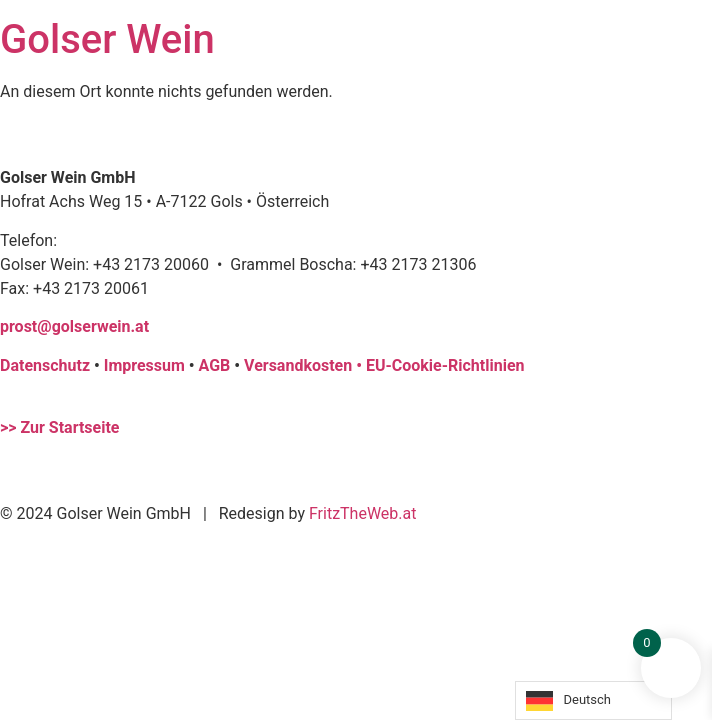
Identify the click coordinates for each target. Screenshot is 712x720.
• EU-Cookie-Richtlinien (440, 365)
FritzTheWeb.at (363, 513)
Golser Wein (107, 39)
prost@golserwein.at (74, 326)
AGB (215, 365)
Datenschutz (45, 365)
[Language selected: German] (593, 700)
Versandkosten (300, 365)
